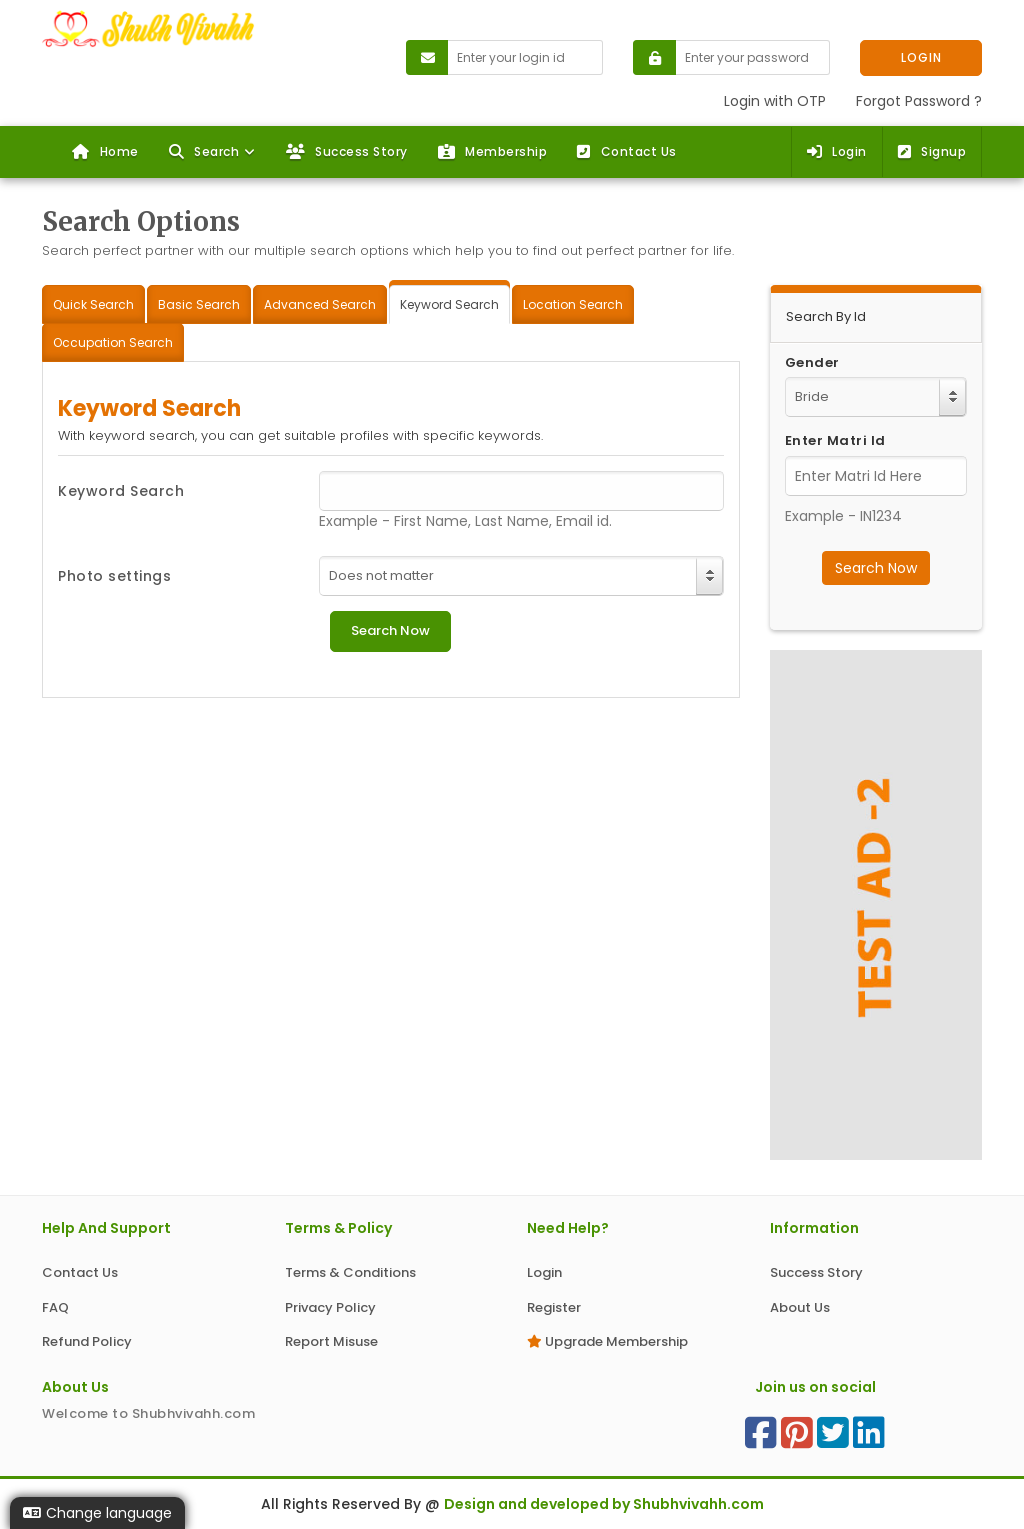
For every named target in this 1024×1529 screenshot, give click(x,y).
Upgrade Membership (607, 1341)
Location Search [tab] (573, 304)
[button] (212, 152)
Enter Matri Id (835, 441)
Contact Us (627, 151)
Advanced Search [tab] (320, 304)
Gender (812, 363)
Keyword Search (121, 491)
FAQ (55, 1307)
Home (105, 151)
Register (554, 1307)
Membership (493, 151)
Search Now (876, 568)
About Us (800, 1307)
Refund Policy (87, 1341)
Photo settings (114, 576)
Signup (932, 151)
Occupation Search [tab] (113, 342)
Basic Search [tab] (199, 304)
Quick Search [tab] (93, 304)
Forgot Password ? (919, 101)
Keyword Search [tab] (449, 304)
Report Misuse (331, 1341)
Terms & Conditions (350, 1272)
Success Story (347, 151)
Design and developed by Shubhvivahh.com (604, 1504)
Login (837, 151)
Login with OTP (775, 101)
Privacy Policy (330, 1307)
